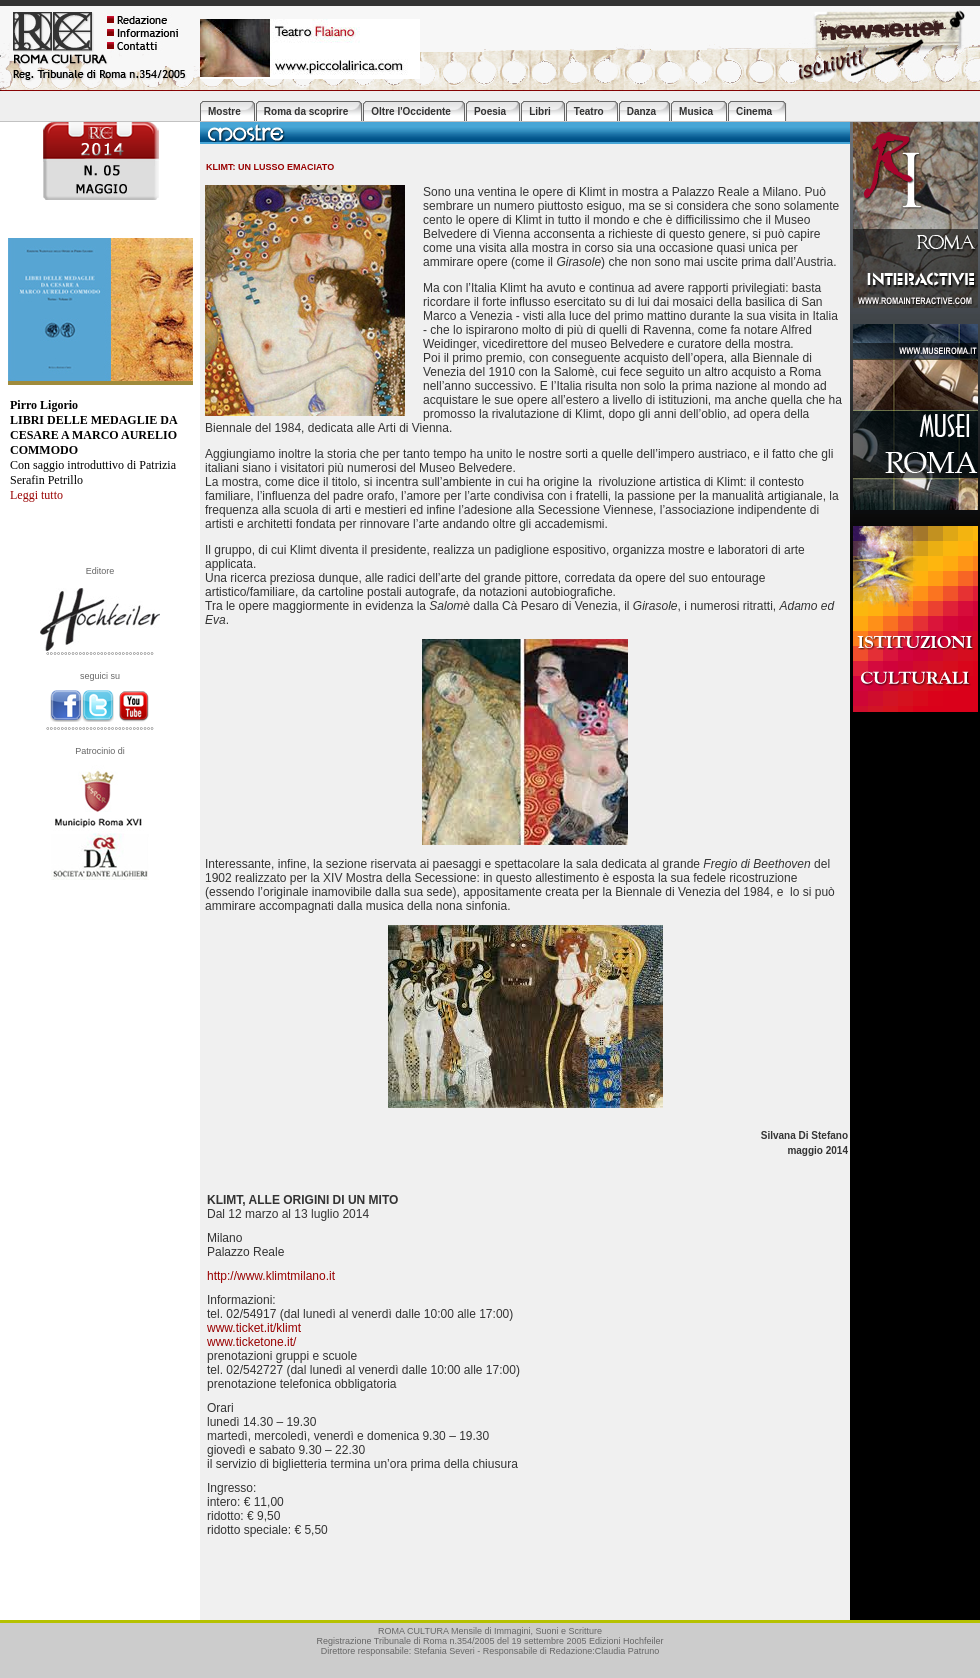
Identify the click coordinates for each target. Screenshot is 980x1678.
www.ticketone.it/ (251, 1342)
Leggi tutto (36, 495)
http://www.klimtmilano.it (271, 1276)
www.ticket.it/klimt (254, 1328)
